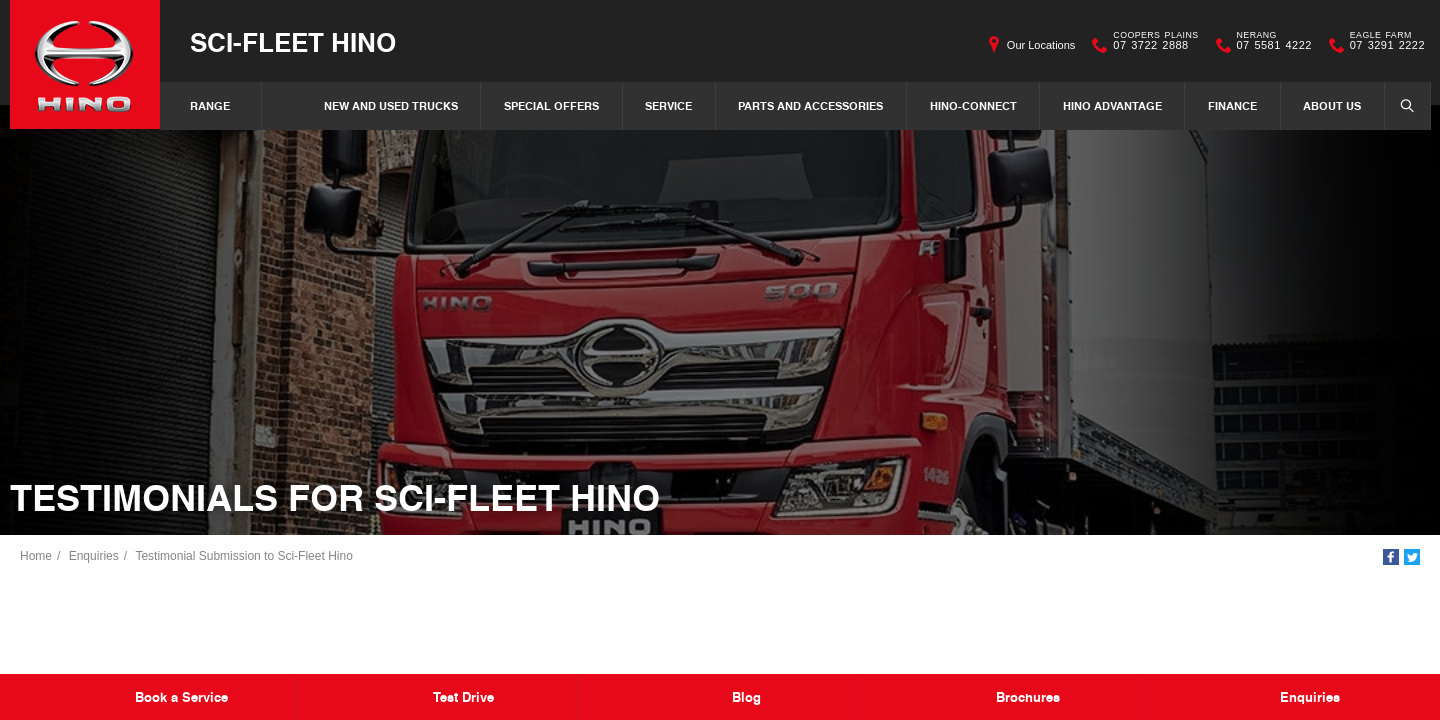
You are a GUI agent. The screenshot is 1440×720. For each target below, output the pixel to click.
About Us (1332, 105)
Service (668, 105)
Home (36, 556)
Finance (1232, 105)
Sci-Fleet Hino (293, 41)
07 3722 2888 (1151, 45)
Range (210, 105)
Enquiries (94, 556)
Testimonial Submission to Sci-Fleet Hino (243, 556)
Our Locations (1041, 45)
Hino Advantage (1112, 105)
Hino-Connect (973, 105)
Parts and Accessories (810, 105)
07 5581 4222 (1270, 45)
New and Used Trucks (391, 105)
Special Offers (551, 105)
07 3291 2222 (1383, 45)
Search (1401, 105)
